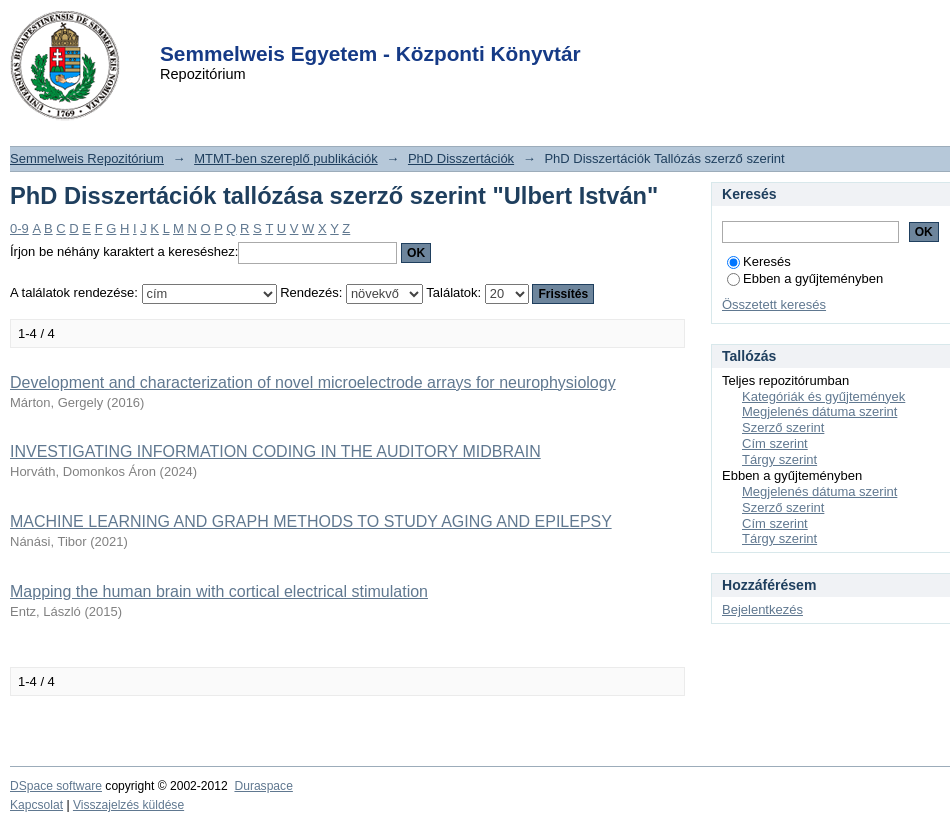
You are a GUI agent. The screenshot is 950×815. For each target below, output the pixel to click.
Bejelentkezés (762, 609)
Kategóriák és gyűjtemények (823, 396)
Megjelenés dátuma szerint (819, 411)
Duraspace (263, 786)
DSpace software (56, 786)
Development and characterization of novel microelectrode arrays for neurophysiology (313, 382)
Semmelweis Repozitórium (87, 158)
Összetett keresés (774, 304)
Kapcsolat (36, 805)
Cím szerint (775, 443)
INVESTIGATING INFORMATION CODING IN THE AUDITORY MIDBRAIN (275, 451)
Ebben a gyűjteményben (805, 278)
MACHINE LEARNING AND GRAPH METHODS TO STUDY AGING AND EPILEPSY (311, 521)
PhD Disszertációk (461, 158)
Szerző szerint (783, 427)
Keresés (759, 261)
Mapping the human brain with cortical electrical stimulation (219, 591)
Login (439, 28)
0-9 (19, 228)
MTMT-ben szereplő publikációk (286, 158)
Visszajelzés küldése (128, 805)
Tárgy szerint (779, 459)
